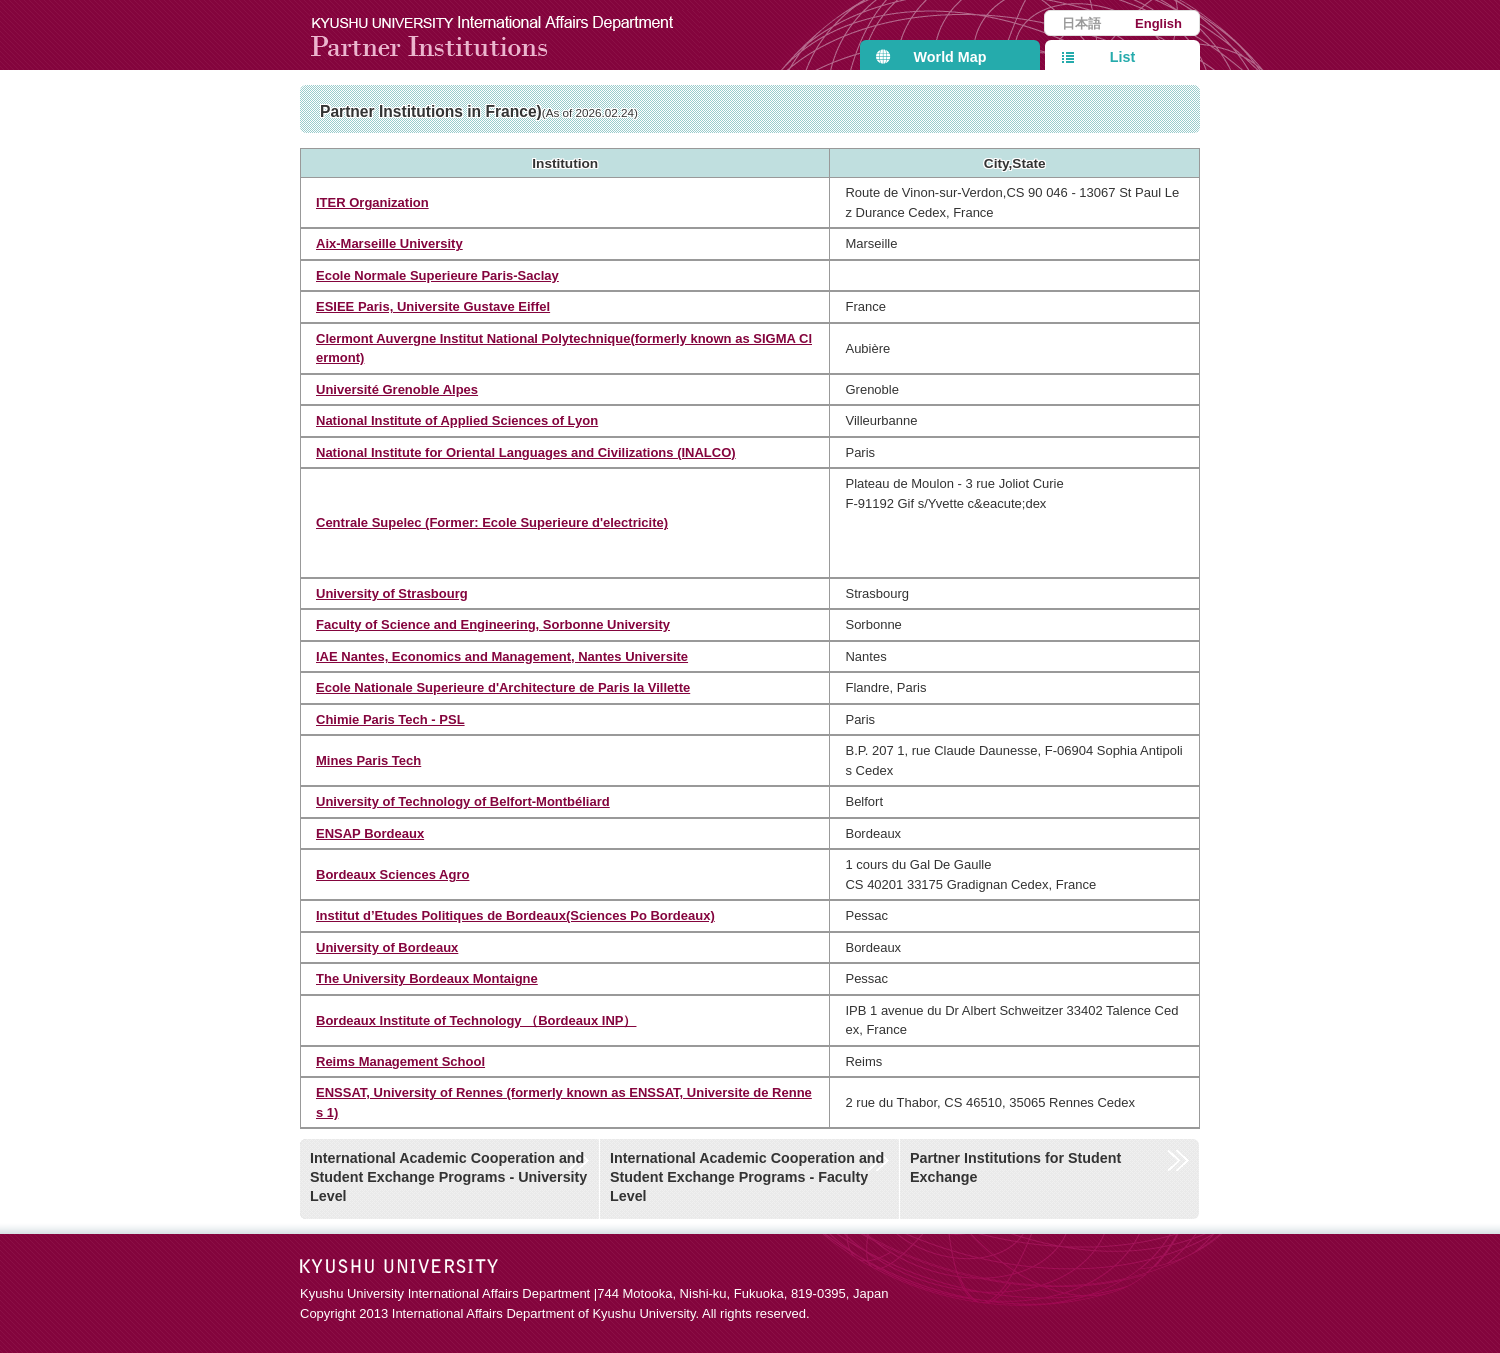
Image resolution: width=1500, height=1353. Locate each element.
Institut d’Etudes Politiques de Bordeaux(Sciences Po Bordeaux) (515, 915)
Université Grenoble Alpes (397, 389)
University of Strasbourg (392, 593)
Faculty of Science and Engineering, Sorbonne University (493, 624)
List (1122, 57)
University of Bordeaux (387, 947)
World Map (950, 57)
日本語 (1081, 23)
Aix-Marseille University (389, 243)
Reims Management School (400, 1061)
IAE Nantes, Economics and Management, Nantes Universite (502, 656)
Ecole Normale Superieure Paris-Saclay (437, 275)
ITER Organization (372, 202)
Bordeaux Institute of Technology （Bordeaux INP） (476, 1020)
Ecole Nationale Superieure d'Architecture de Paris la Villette (503, 687)
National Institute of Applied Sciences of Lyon (457, 420)
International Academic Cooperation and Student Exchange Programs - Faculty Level (747, 1176)
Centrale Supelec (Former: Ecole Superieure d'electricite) (492, 522)
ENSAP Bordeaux (370, 833)
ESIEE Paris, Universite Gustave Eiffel (433, 306)
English (1158, 23)
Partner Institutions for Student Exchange (1015, 1167)
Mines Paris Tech (368, 760)
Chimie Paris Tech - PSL (390, 719)
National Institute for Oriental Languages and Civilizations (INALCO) (526, 452)
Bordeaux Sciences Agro (392, 874)
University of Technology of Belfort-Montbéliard (463, 801)
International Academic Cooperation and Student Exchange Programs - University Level (448, 1176)
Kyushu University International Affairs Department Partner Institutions (505, 35)
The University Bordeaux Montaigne (427, 978)
